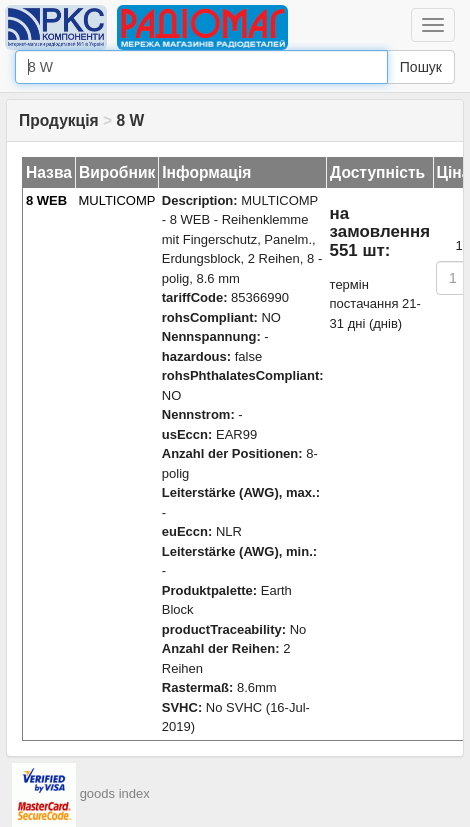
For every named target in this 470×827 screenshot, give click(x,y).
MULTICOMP (116, 200)
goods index (115, 793)
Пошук (421, 67)
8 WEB (46, 200)
